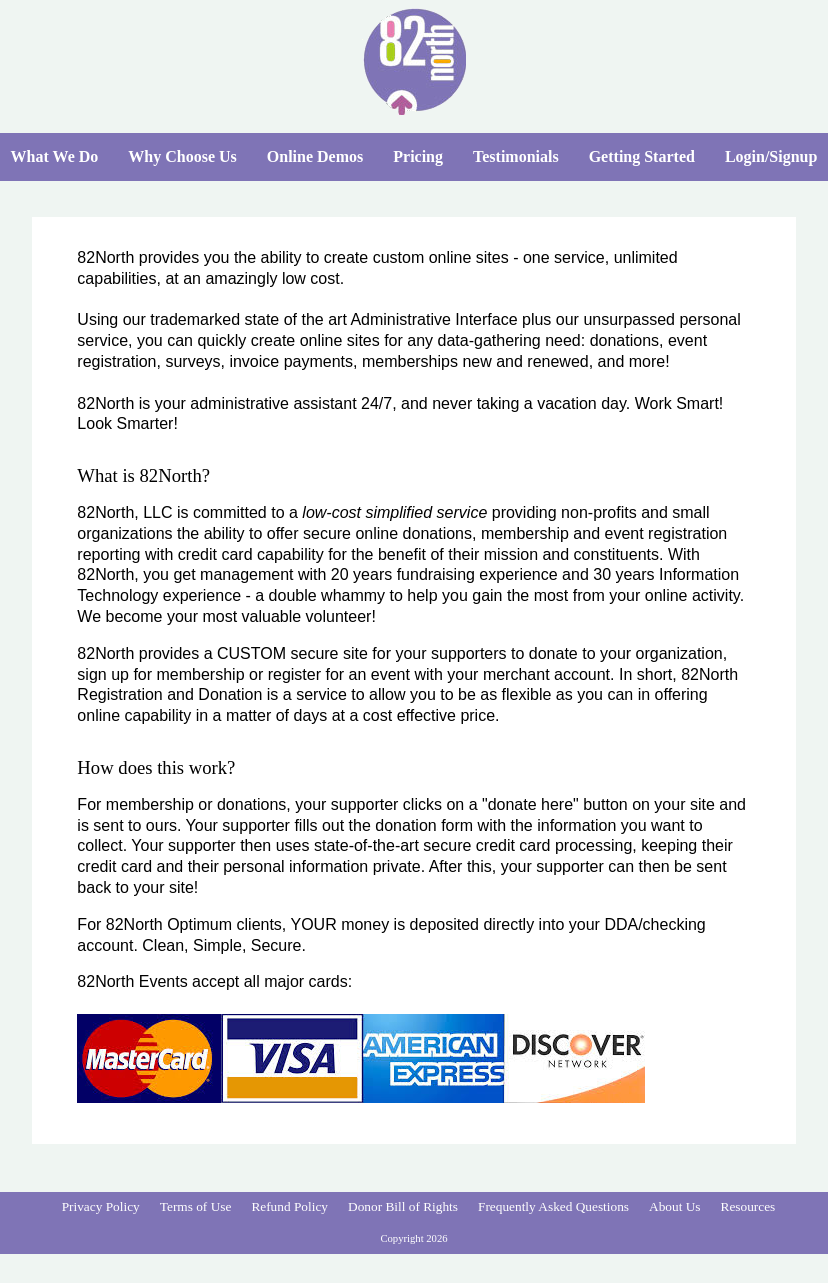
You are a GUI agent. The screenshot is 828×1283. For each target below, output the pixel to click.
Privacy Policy (101, 1206)
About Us (674, 1206)
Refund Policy (289, 1206)
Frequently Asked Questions (553, 1206)
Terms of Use (196, 1206)
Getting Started (642, 156)
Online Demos (315, 156)
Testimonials (516, 156)
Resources (748, 1206)
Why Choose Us (182, 156)
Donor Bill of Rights (403, 1206)
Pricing (418, 156)
